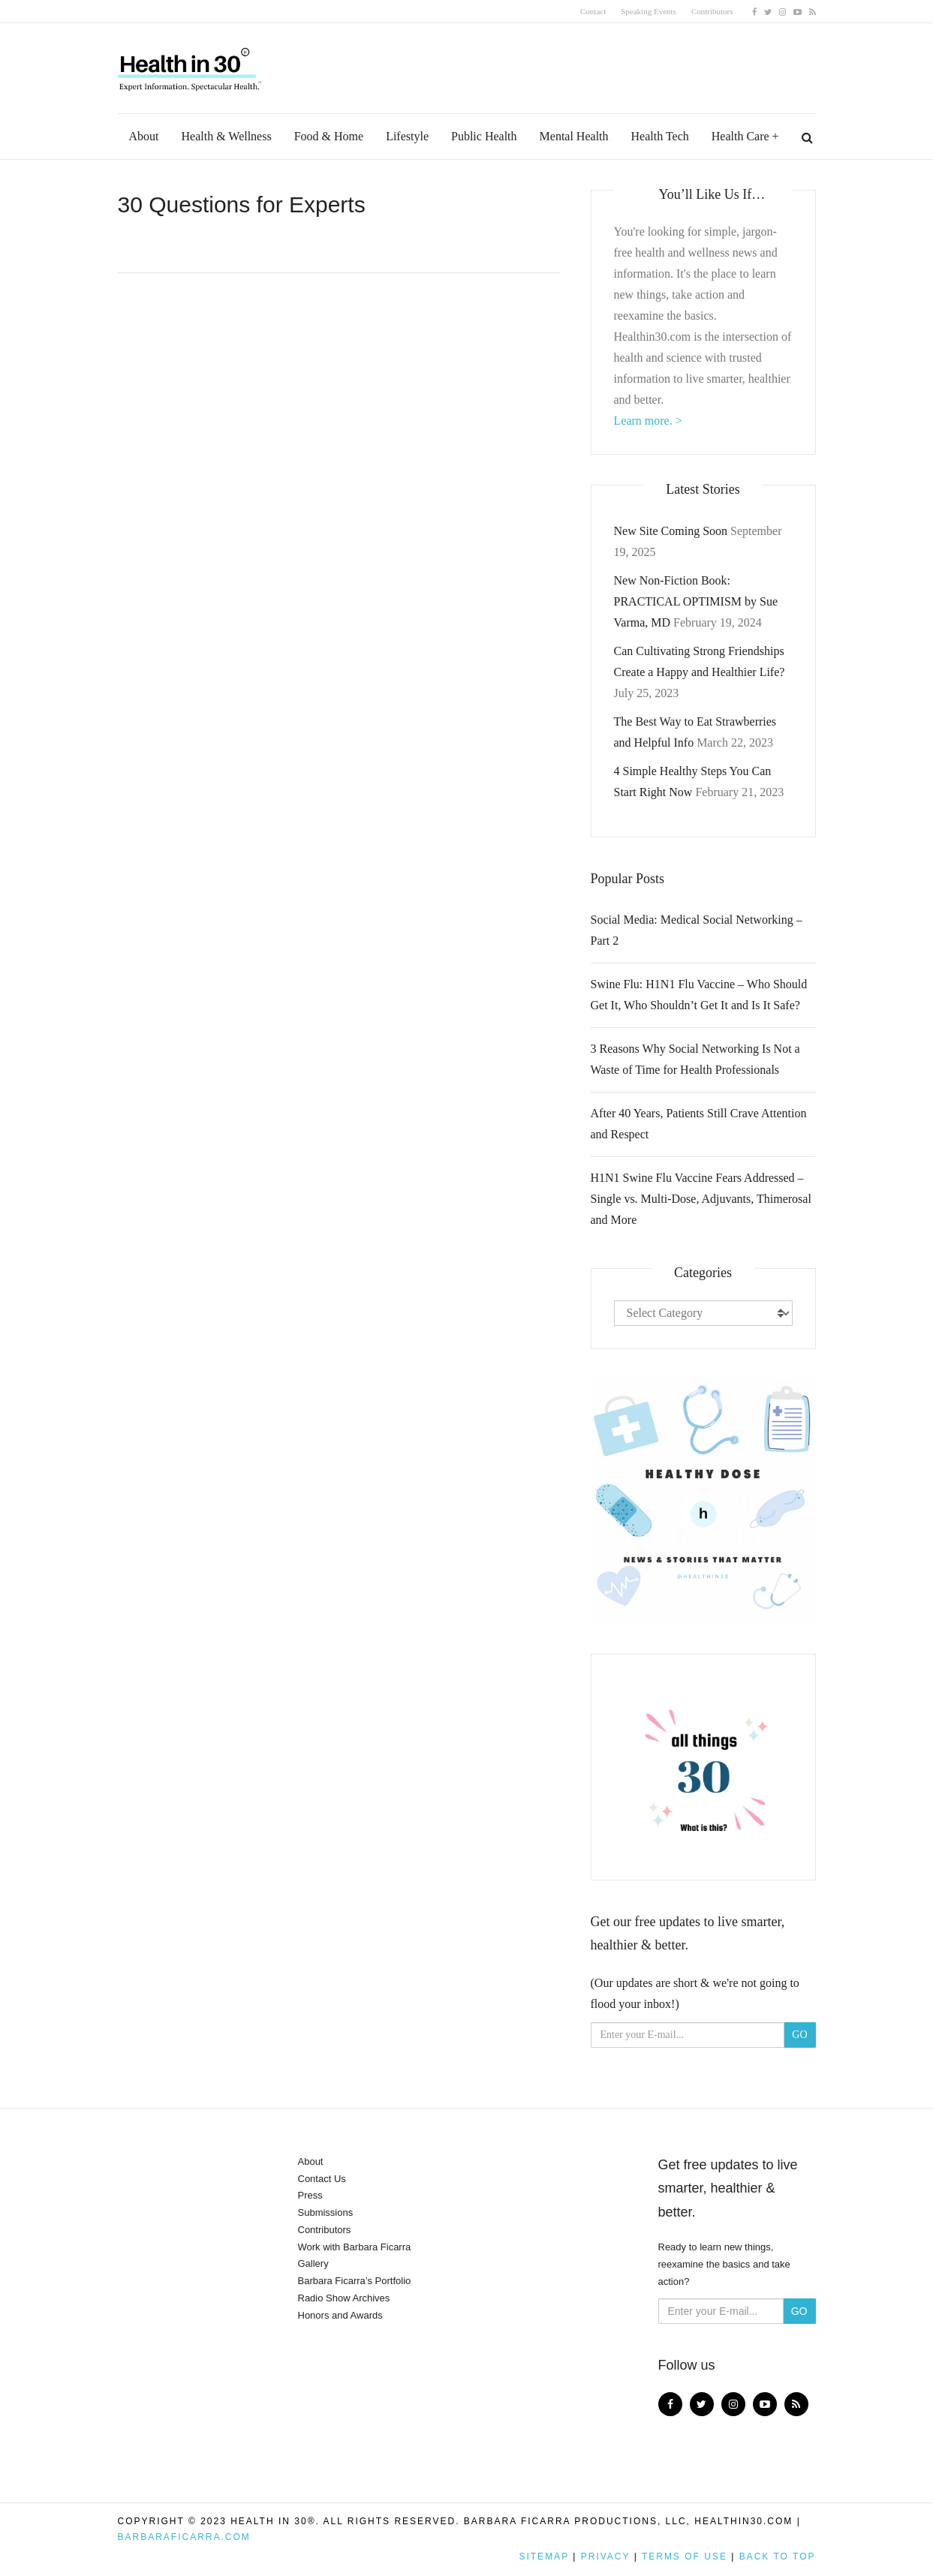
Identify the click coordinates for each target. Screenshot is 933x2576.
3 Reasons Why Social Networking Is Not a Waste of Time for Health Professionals (695, 1059)
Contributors (712, 11)
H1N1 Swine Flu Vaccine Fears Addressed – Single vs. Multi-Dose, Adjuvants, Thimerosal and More (701, 1198)
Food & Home (328, 136)
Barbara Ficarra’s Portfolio (354, 2280)
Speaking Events (648, 11)
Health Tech (660, 136)
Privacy (606, 2556)
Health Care (740, 136)
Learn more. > (648, 420)
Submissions (326, 2212)
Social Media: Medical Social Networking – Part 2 (696, 930)
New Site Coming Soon (671, 531)
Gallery (313, 2263)
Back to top (777, 2556)
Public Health (484, 136)
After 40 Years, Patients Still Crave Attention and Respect (699, 1124)
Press (310, 2195)
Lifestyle (407, 136)
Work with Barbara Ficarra (354, 2247)
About (144, 136)
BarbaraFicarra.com (184, 2537)
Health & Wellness (227, 136)
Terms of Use (684, 2556)
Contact (593, 11)
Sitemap (543, 2556)
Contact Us (322, 2178)
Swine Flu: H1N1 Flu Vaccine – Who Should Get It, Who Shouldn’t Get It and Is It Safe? (699, 994)
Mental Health (574, 136)
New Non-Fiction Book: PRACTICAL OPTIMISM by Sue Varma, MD (696, 601)
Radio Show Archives (344, 2298)
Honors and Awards (340, 2315)
